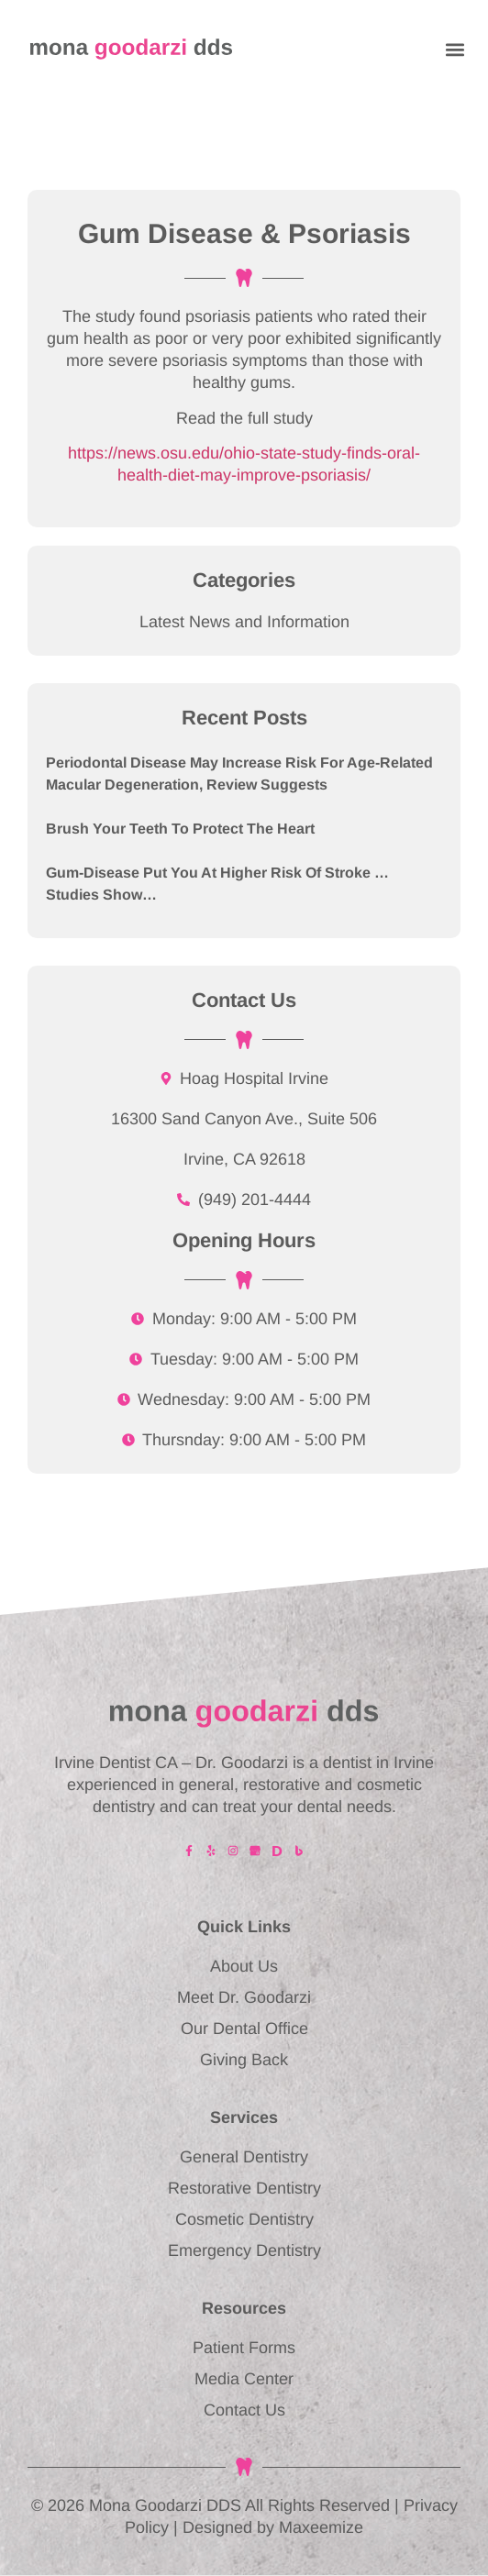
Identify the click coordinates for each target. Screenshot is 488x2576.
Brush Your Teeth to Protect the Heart (180, 828)
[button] (454, 49)
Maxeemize (321, 2527)
